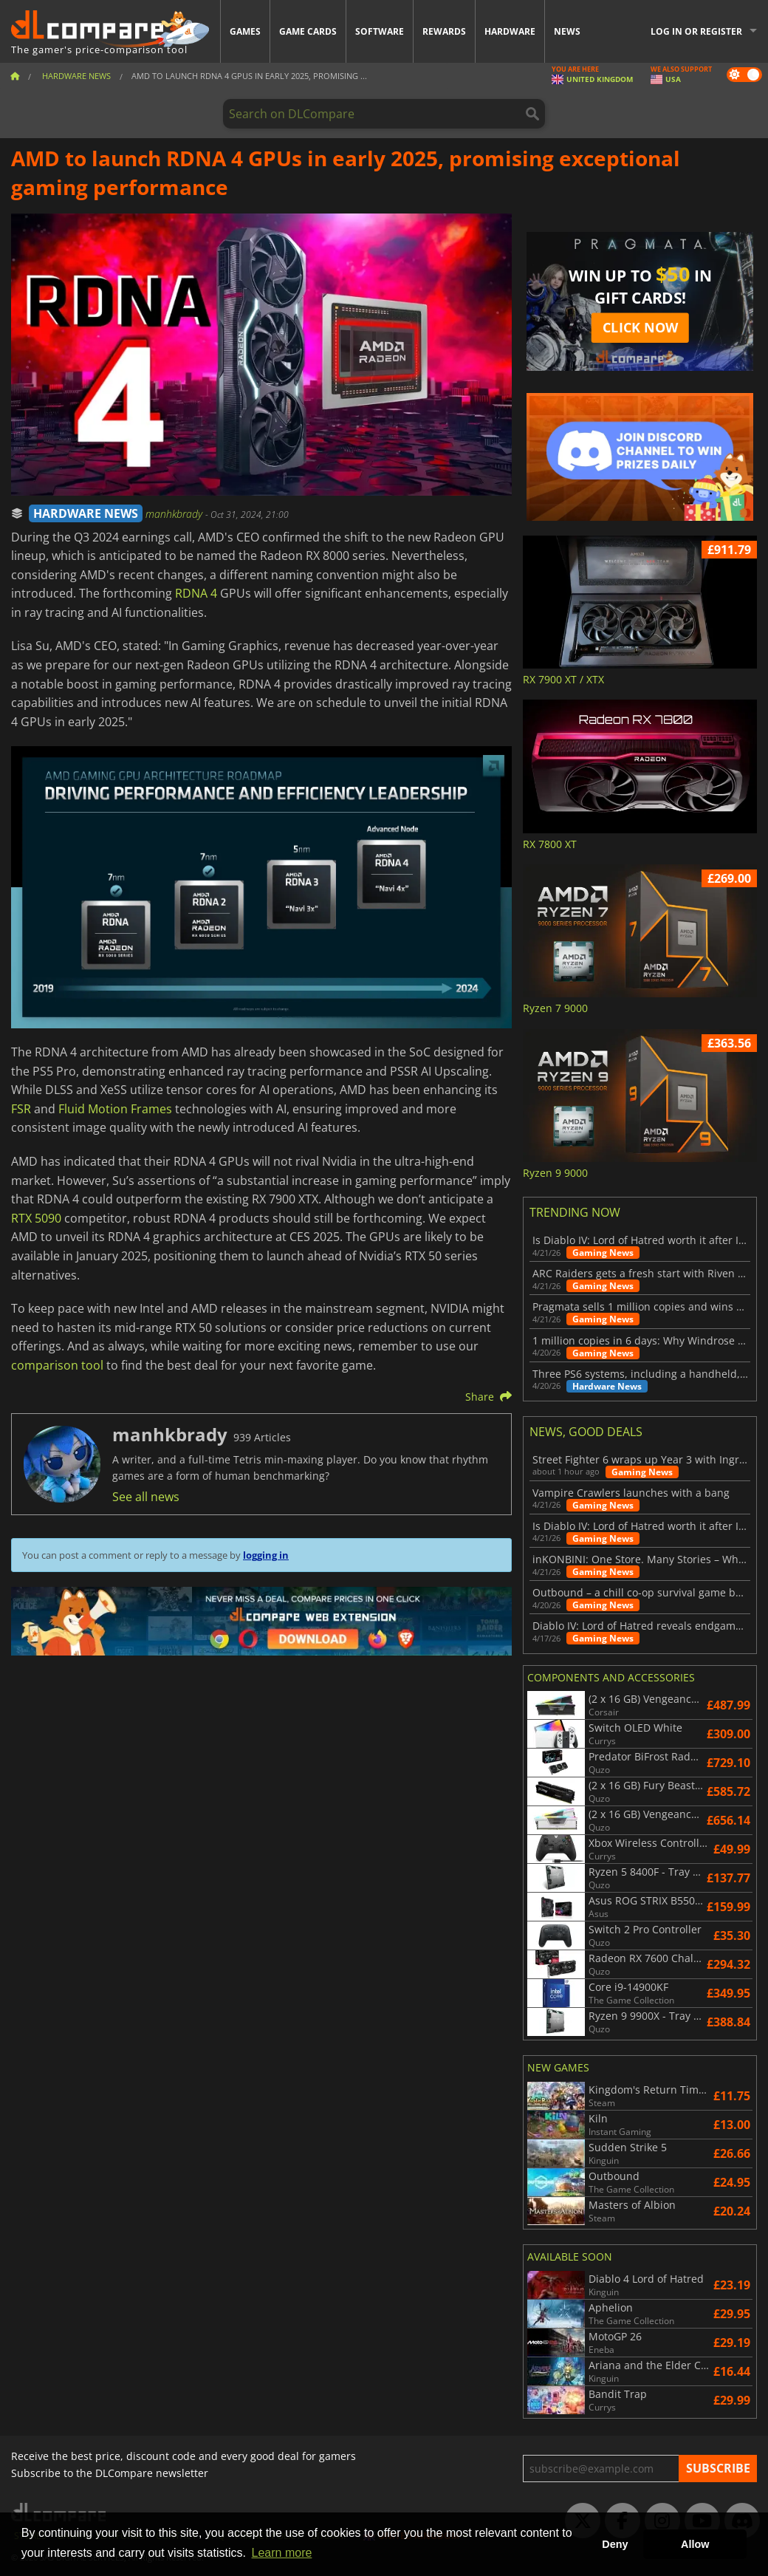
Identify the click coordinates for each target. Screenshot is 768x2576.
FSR (21, 1109)
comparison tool (57, 1365)
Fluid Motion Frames (115, 1109)
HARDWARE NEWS (85, 513)
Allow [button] (695, 2544)
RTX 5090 (36, 1218)
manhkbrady (175, 514)
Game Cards (308, 31)
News (567, 31)
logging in (266, 1555)
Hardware (509, 31)
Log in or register (696, 31)
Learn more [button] (282, 2552)
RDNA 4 (196, 593)
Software (379, 31)
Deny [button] (615, 2544)
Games (245, 31)
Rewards (444, 31)
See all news (145, 1497)
